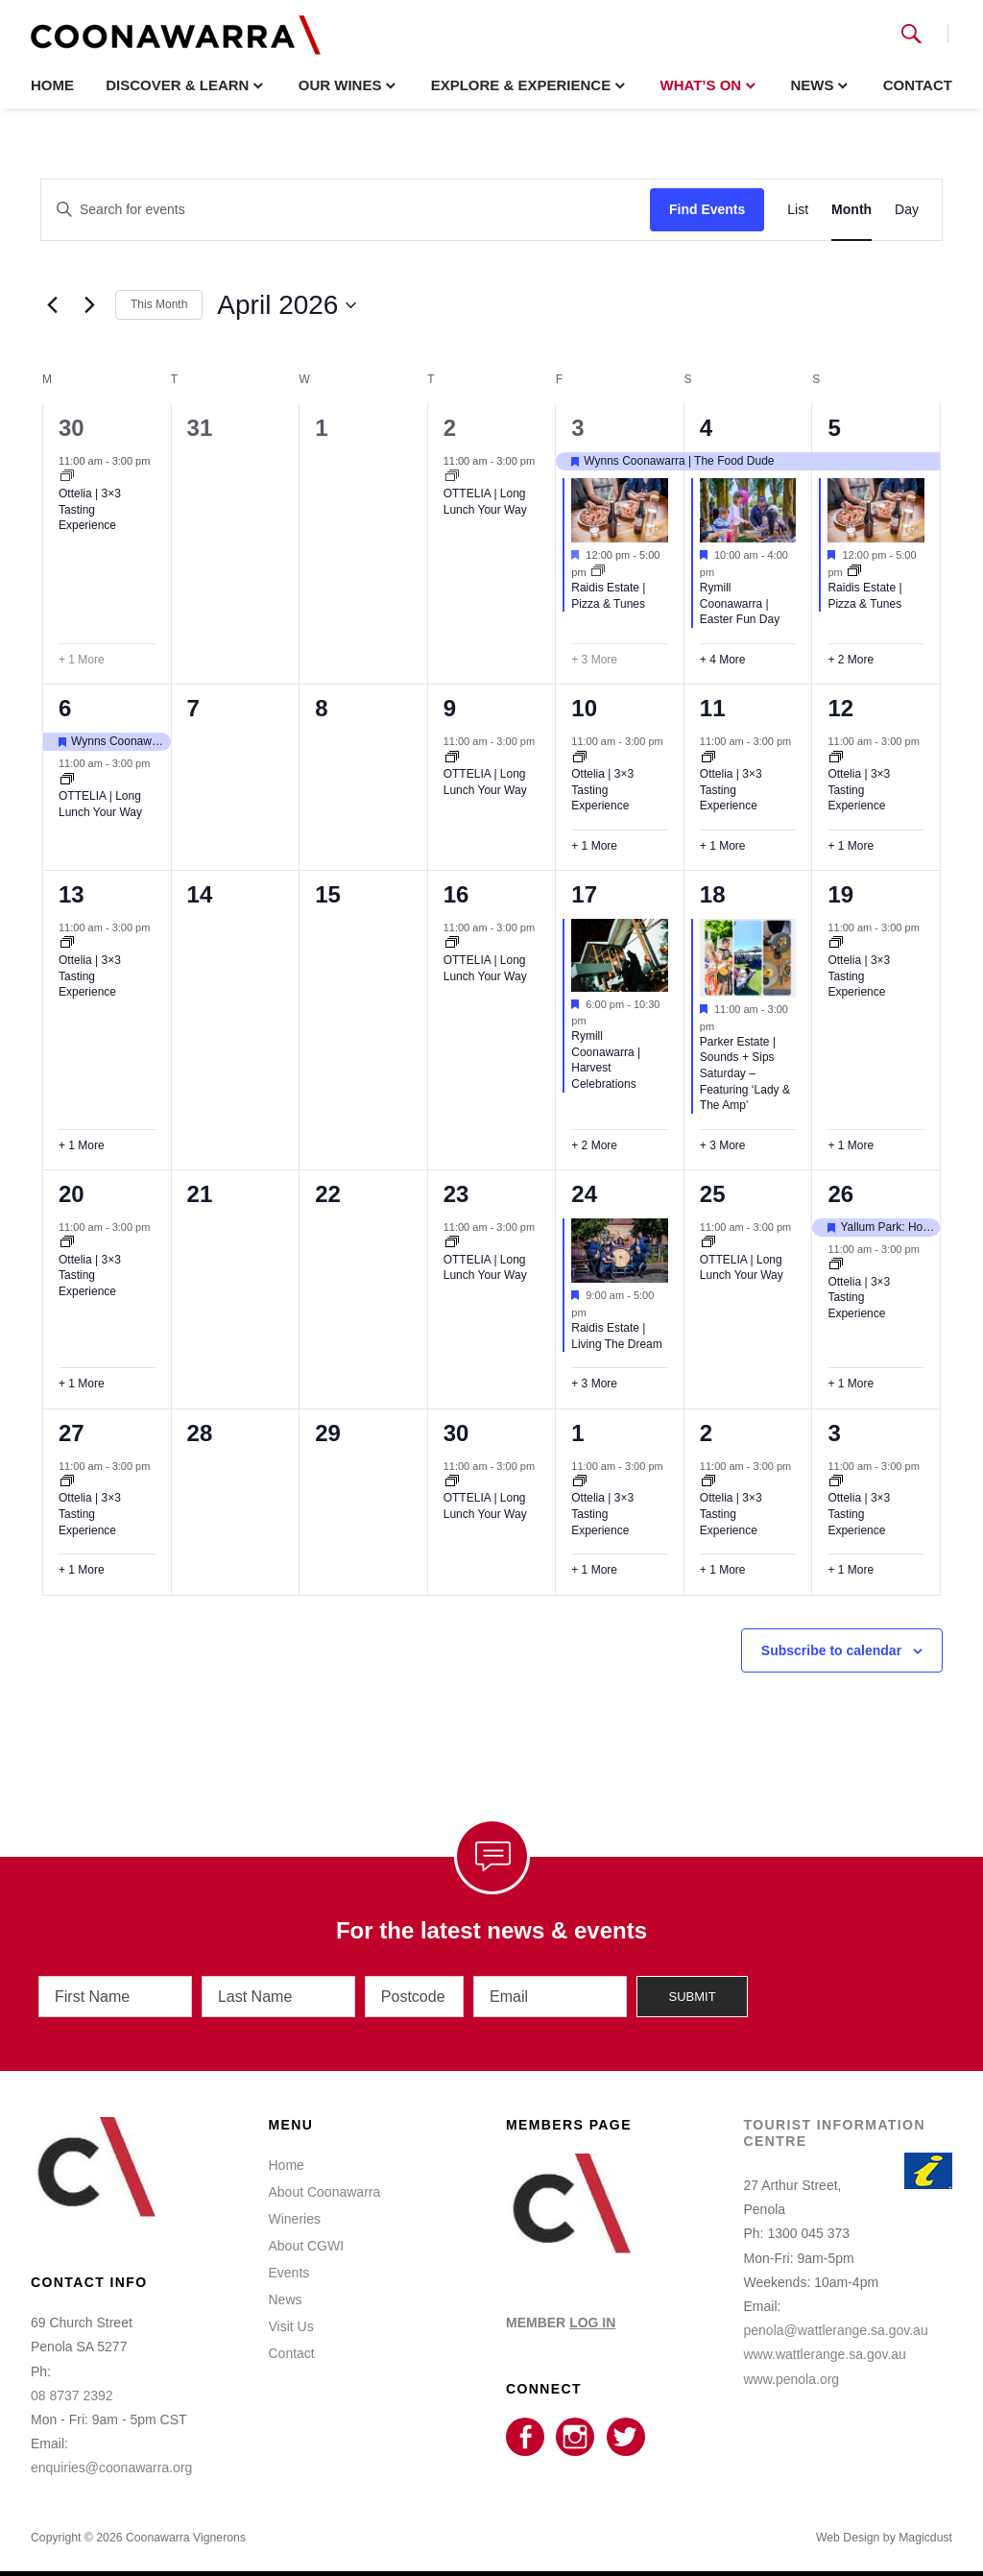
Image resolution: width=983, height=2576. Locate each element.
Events (289, 2259)
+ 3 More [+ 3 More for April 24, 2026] (594, 1383)
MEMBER (560, 2309)
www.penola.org (792, 2364)
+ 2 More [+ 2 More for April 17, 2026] (594, 1145)
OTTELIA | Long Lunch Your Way (485, 1268)
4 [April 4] (706, 428)
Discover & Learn (177, 85)
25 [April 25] (713, 1194)
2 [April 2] (450, 428)
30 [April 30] (456, 1433)
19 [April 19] (840, 894)
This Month (159, 304)
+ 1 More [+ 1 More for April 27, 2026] (82, 1570)
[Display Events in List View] (797, 210)
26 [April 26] (840, 1194)
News (811, 85)
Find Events (707, 209)
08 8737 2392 (72, 2382)
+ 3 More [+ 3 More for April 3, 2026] (594, 659)
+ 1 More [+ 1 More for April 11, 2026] (723, 846)
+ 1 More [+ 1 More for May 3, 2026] (850, 1570)
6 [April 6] (65, 708)
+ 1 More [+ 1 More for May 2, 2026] (723, 1570)
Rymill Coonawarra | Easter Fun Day (739, 603)
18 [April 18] (713, 894)
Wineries (295, 2205)
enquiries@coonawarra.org (111, 2454)
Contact (917, 85)
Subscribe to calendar (831, 1650)
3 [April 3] (577, 428)
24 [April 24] (584, 1194)
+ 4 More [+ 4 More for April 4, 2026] (723, 659)
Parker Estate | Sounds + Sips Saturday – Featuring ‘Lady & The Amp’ (745, 1073)
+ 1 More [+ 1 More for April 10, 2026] (594, 846)
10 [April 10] (584, 708)
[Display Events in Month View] (851, 210)
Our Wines (340, 85)
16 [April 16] (456, 894)
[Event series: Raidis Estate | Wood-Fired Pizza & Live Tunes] (598, 572)
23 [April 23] (456, 1194)
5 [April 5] (833, 428)
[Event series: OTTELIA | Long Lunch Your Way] (452, 477)
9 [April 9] (450, 708)
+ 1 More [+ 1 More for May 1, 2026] (594, 1570)
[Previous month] (51, 305)
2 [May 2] (706, 1433)
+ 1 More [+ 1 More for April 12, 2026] (850, 846)
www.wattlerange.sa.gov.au (825, 2340)
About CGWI (307, 2232)
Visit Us (291, 2313)
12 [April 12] (840, 708)
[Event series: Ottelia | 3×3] (67, 477)
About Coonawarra (325, 2178)
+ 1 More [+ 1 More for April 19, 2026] (850, 1145)
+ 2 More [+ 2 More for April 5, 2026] (850, 659)
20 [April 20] (71, 1194)
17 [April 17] (584, 894)
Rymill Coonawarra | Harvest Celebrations (605, 1060)
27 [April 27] (71, 1433)
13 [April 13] (71, 894)
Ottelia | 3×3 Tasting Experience (90, 509)
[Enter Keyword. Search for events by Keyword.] (345, 210)
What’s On (700, 85)
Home (52, 85)
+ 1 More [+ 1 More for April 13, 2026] (82, 1145)
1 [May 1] (577, 1433)
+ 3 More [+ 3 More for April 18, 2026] (723, 1145)
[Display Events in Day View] (907, 210)
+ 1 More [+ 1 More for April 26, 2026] (850, 1383)
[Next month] (89, 305)
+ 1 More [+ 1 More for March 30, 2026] (82, 659)
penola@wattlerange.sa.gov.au (836, 2316)
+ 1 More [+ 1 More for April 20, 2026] (82, 1383)
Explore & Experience (521, 85)
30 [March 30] (71, 428)
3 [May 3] (833, 1433)
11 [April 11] (713, 708)
